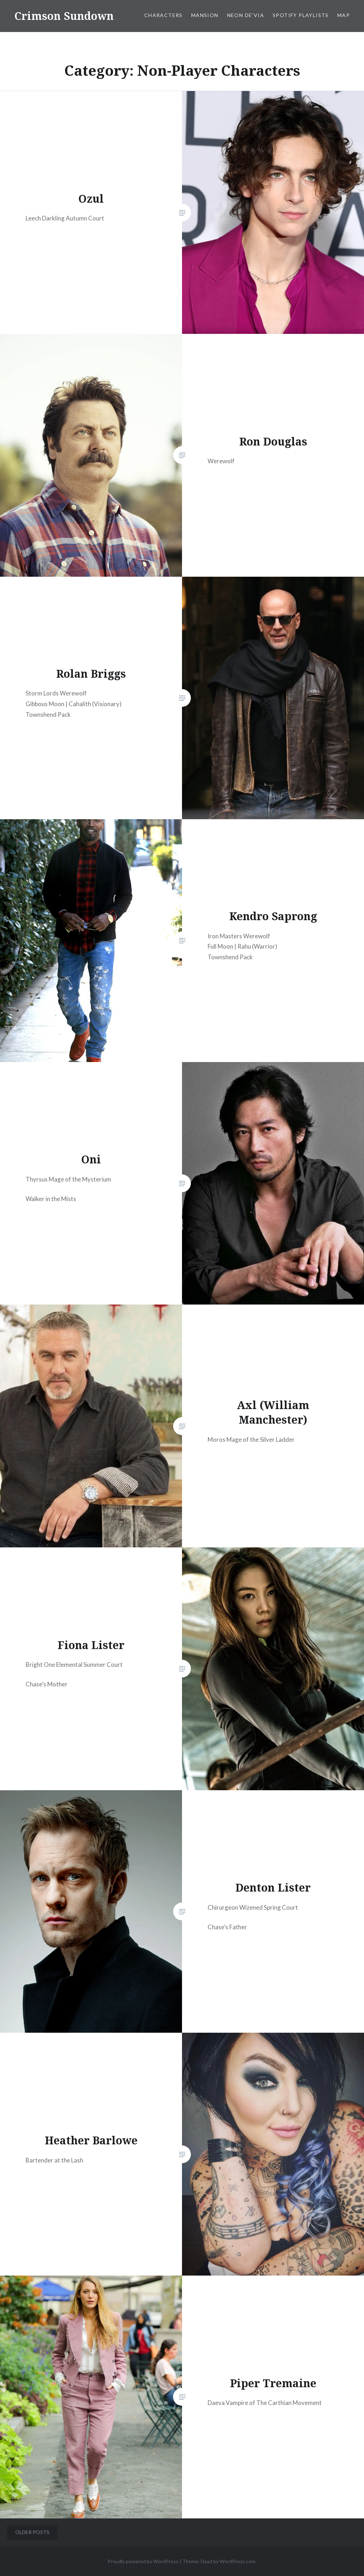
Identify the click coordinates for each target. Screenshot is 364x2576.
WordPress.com (237, 2561)
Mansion (205, 15)
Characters (163, 15)
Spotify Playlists (301, 15)
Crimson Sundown (64, 16)
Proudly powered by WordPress (143, 2561)
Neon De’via (245, 15)
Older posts (32, 2532)
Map (343, 15)
